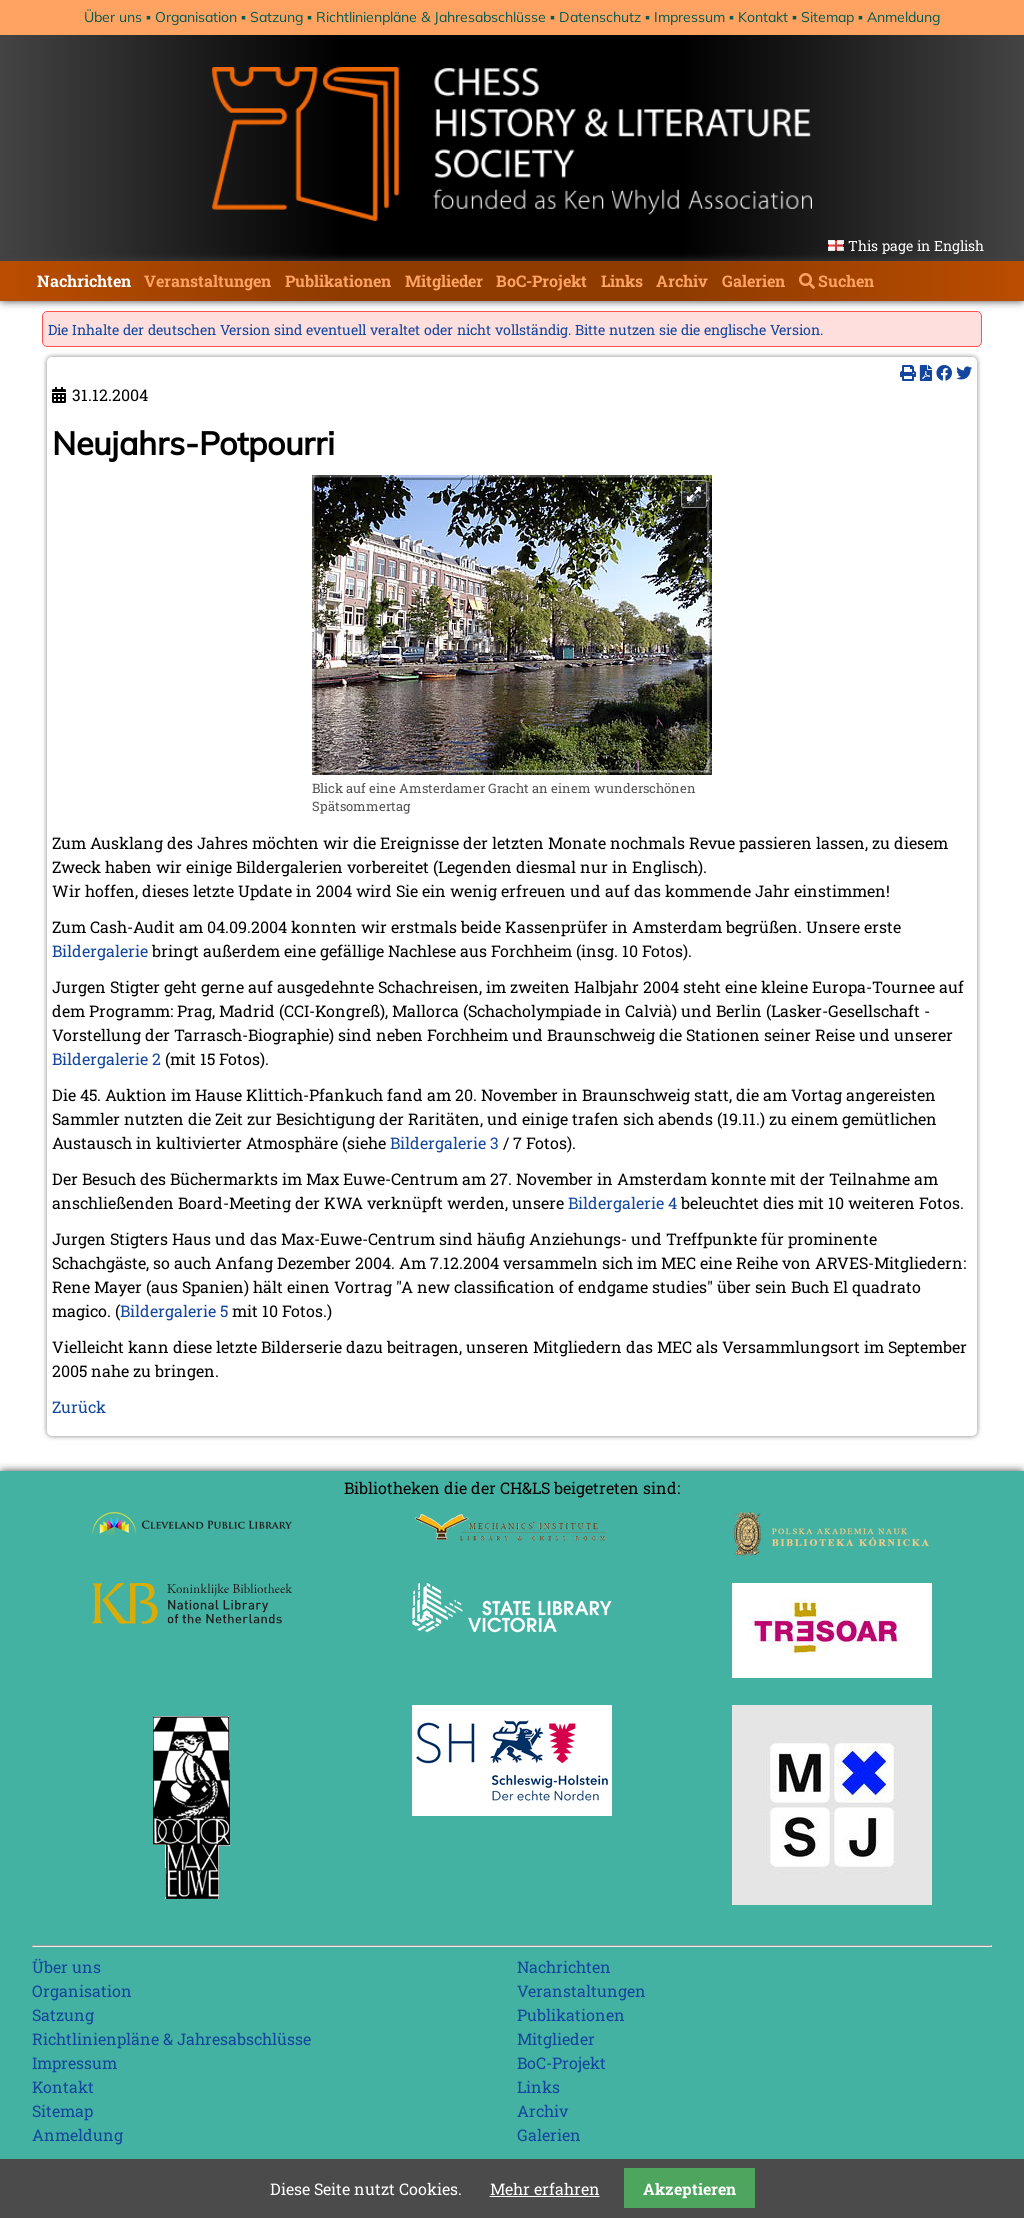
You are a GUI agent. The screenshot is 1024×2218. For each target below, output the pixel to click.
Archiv (682, 280)
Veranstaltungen (207, 280)
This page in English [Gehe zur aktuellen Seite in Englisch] (916, 245)
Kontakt (763, 17)
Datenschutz (600, 17)
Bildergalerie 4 (622, 1202)
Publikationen (338, 280)
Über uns (113, 17)
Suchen (846, 280)
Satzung (276, 17)
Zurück (79, 1406)
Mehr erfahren (545, 2188)
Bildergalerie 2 (106, 1058)
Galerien (753, 280)
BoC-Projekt (541, 280)
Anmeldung (903, 17)
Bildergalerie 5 (174, 1310)
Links (622, 280)
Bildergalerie (100, 950)
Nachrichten (84, 280)
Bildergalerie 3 (444, 1142)
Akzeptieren (689, 2188)
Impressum (689, 17)
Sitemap (827, 17)
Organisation (196, 17)
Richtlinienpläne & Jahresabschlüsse (431, 17)
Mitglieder (444, 280)
